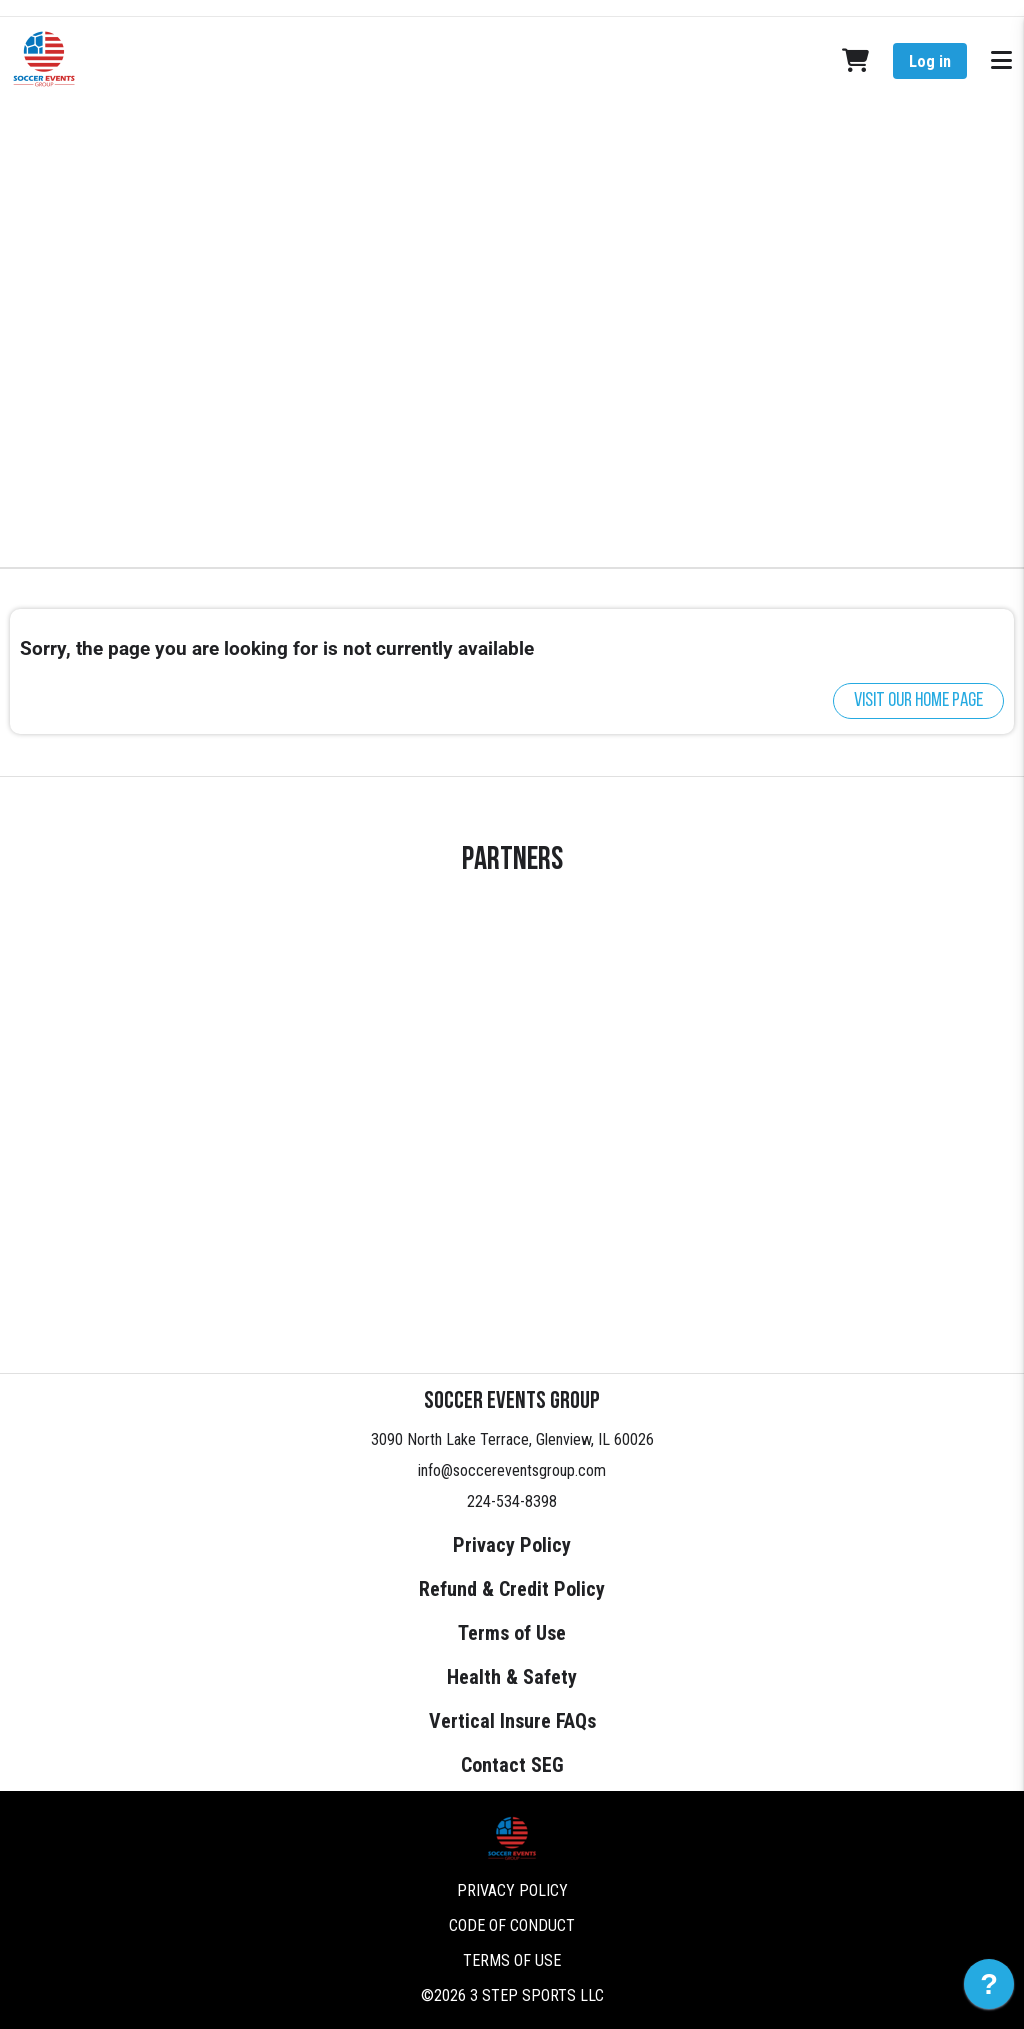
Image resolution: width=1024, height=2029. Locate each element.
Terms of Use (512, 1633)
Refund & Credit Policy (512, 1589)
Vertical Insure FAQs (512, 1721)
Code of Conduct (512, 1925)
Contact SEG (512, 1765)
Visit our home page (918, 701)
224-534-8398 (512, 1501)
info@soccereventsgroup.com (512, 1470)
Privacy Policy (512, 1545)
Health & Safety (512, 1677)
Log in (930, 61)
